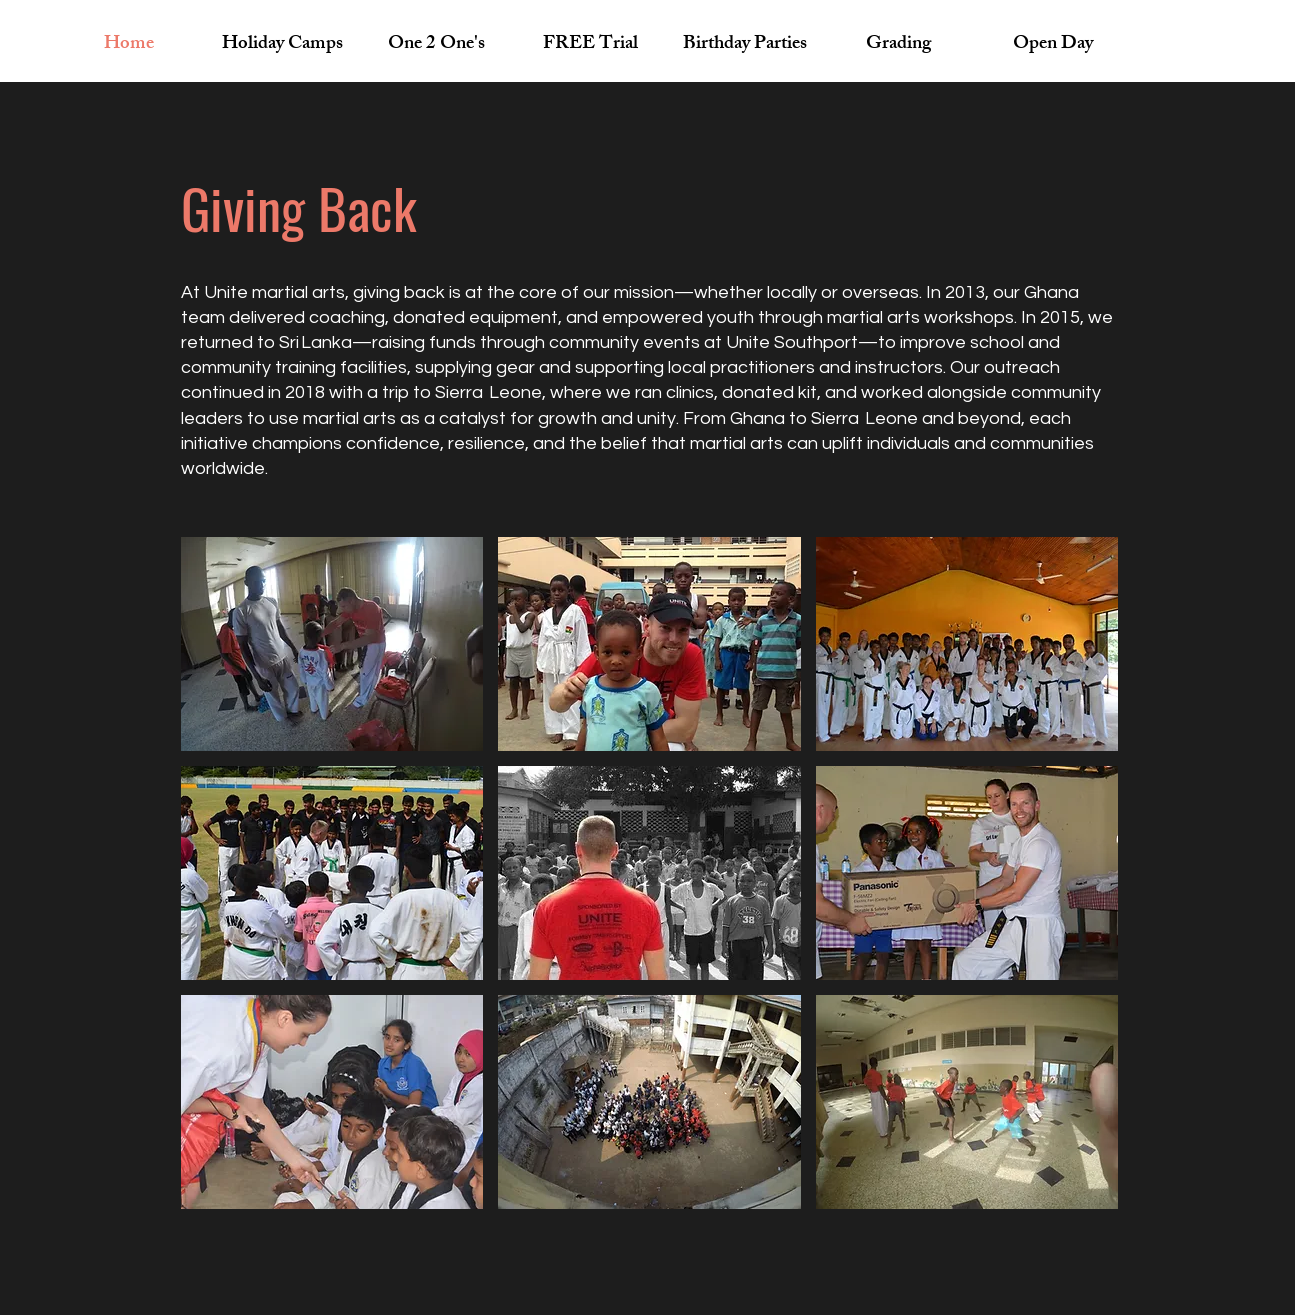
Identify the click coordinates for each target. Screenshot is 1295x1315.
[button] (332, 644)
